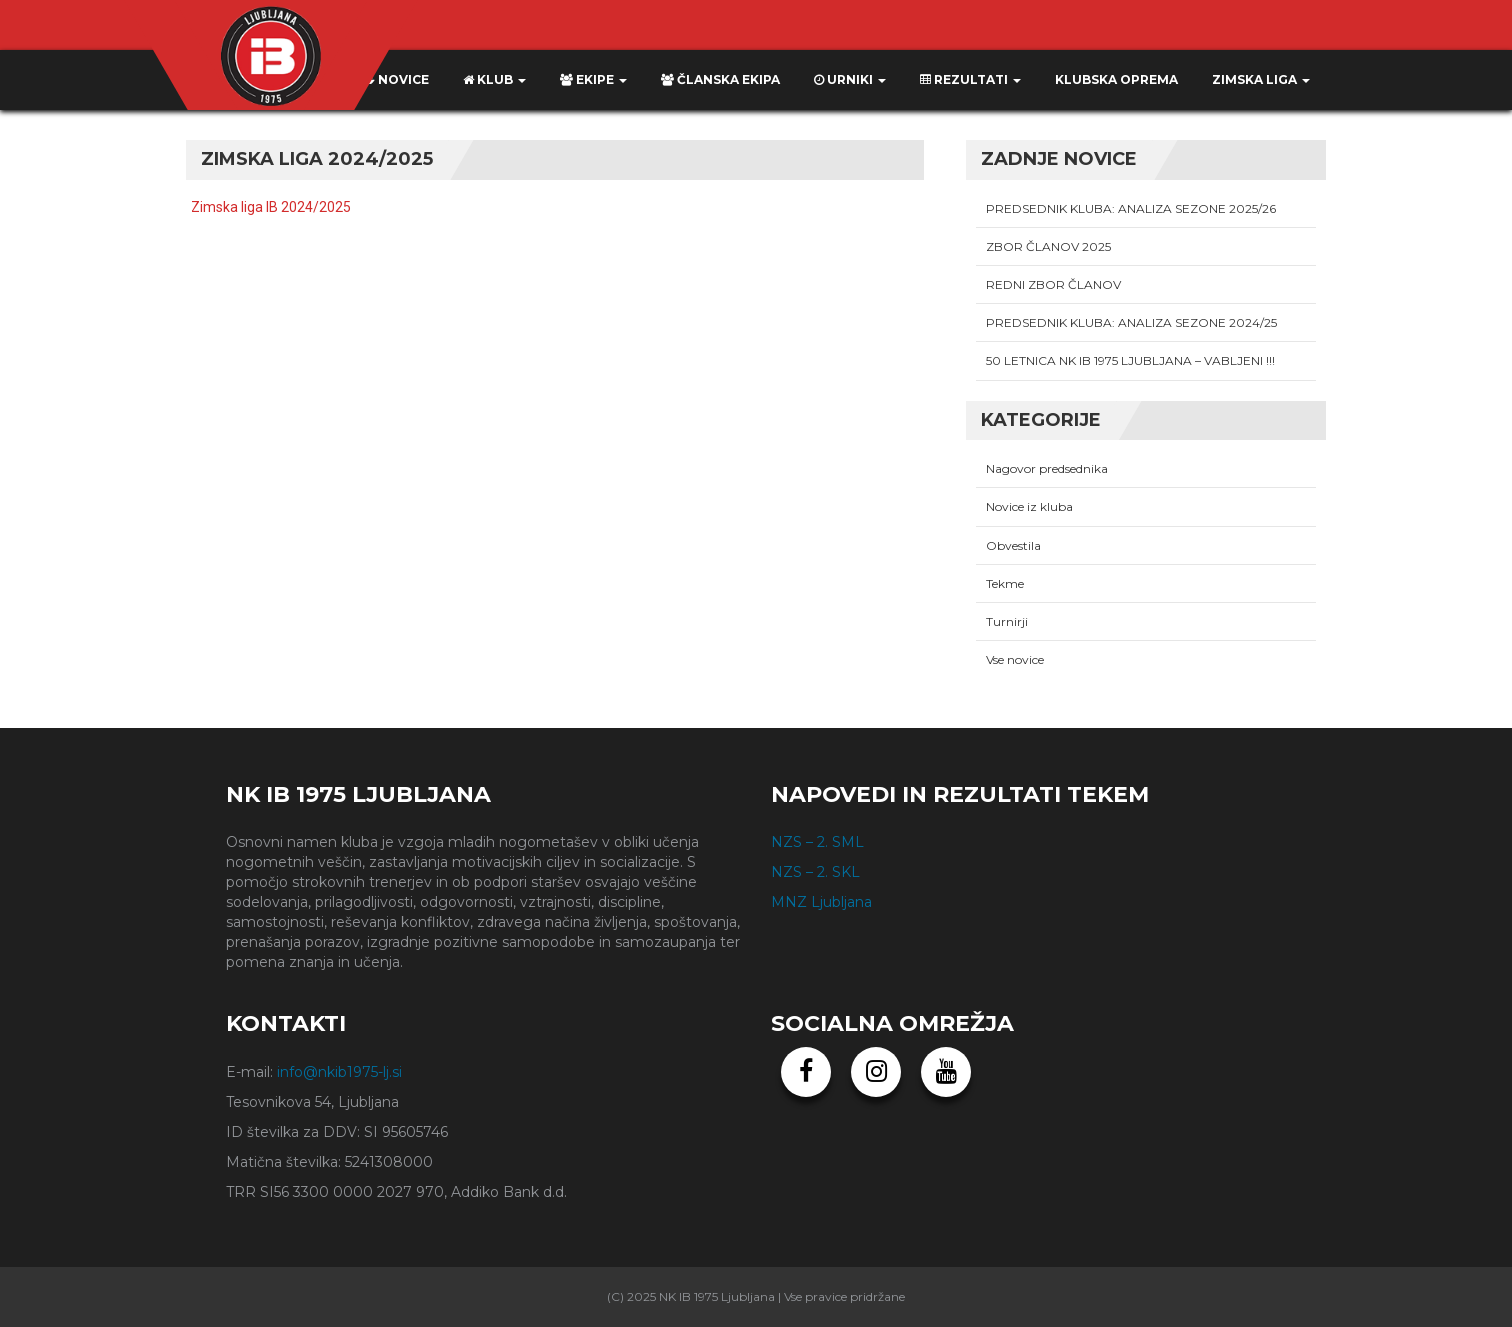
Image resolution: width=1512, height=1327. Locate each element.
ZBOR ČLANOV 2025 (1048, 246)
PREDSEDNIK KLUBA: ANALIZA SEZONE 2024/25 (1131, 322)
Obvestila (1013, 545)
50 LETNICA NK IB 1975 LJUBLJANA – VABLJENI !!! (1130, 360)
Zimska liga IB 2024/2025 (271, 207)
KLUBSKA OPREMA (1116, 79)
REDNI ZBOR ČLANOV (1053, 284)
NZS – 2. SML (817, 842)
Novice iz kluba (1029, 506)
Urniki (850, 79)
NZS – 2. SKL (815, 872)
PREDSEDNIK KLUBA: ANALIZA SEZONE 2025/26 (1131, 208)
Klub (494, 79)
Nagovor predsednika (1047, 468)
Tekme (1005, 583)
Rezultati (970, 79)
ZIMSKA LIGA (1261, 79)
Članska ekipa (720, 79)
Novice (395, 79)
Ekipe (593, 79)
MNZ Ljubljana (821, 902)
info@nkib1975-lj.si (339, 1072)
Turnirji (1007, 621)
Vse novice (1015, 659)
